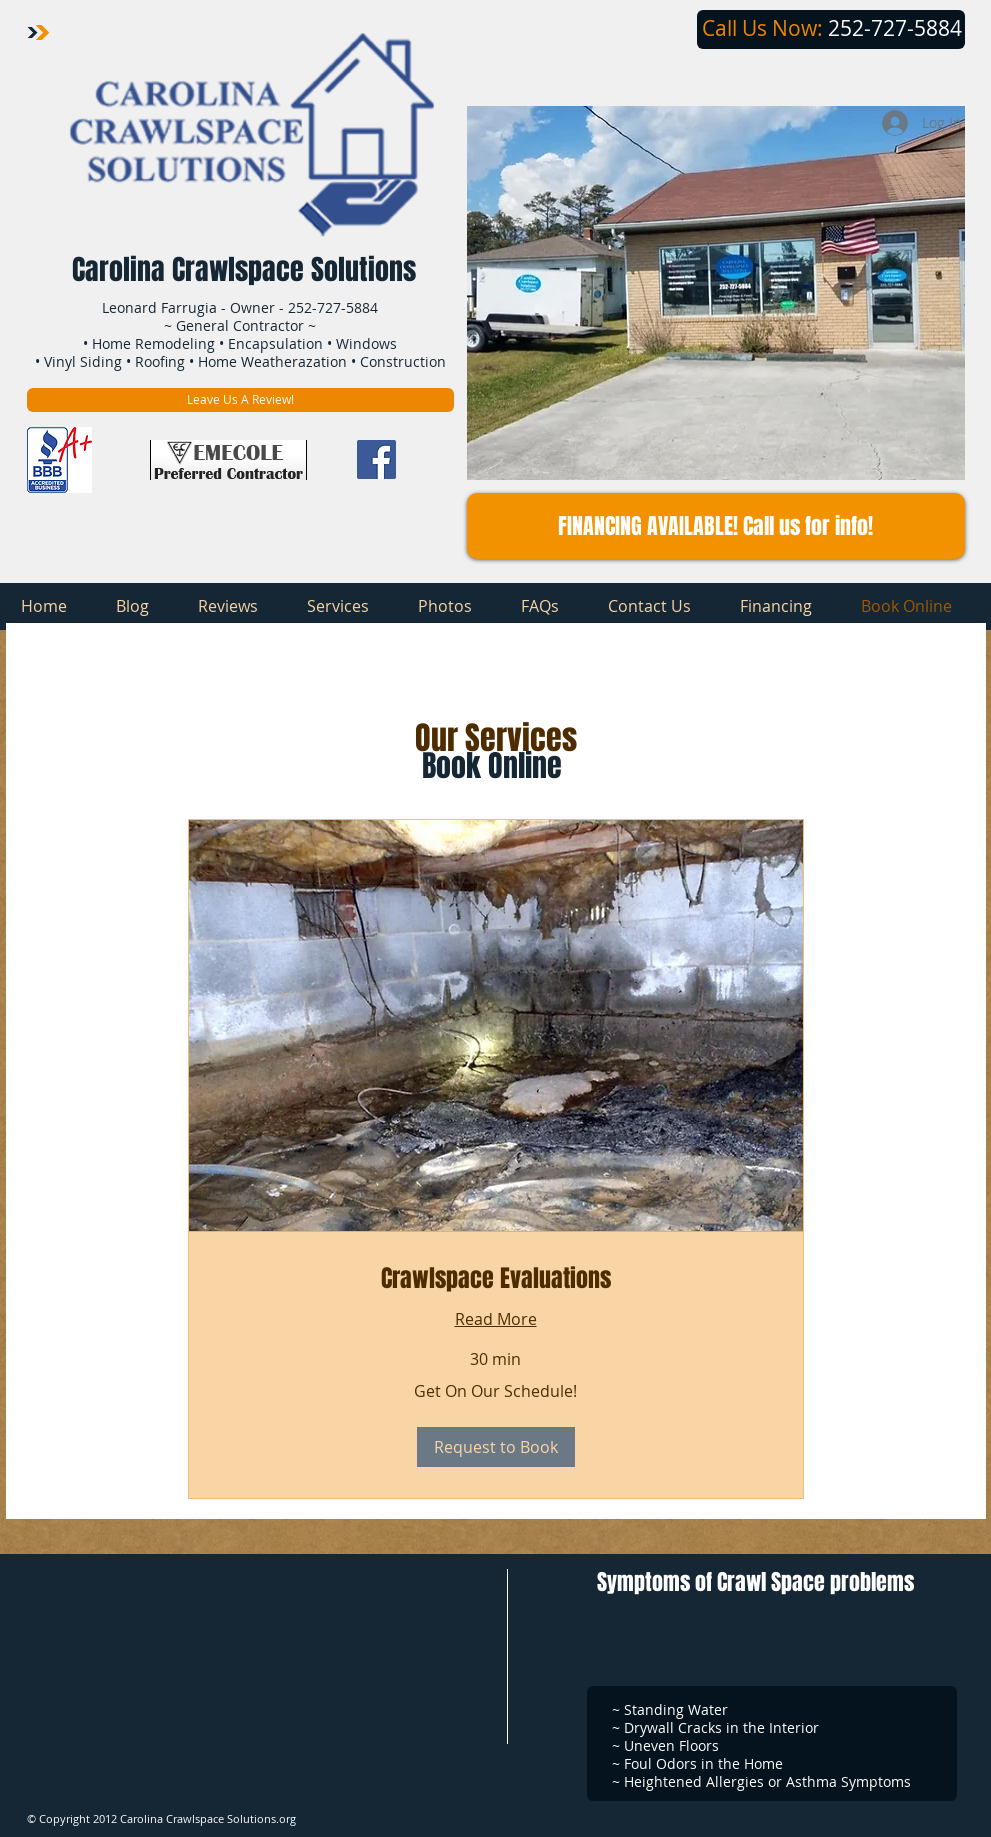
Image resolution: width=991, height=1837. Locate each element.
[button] (716, 526)
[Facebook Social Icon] (376, 459)
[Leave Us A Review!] (240, 400)
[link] (496, 1279)
